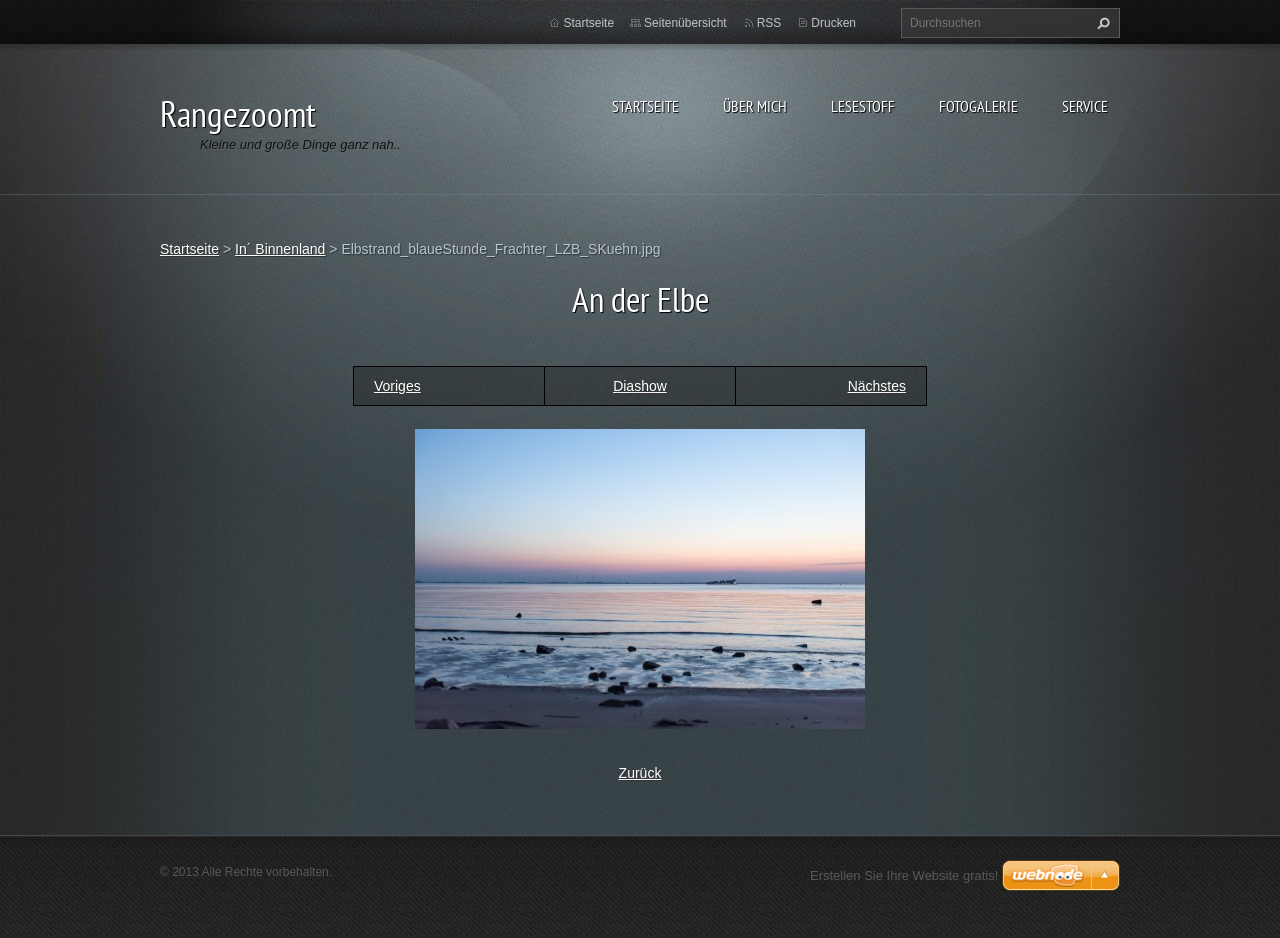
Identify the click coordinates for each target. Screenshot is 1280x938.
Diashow (640, 386)
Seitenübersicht (685, 23)
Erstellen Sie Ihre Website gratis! (904, 875)
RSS (769, 23)
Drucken (833, 23)
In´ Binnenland (280, 249)
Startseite (645, 106)
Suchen (1101, 23)
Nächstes (877, 386)
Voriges (397, 386)
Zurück (640, 773)
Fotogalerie (978, 106)
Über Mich (755, 106)
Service (1085, 106)
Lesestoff (863, 106)
